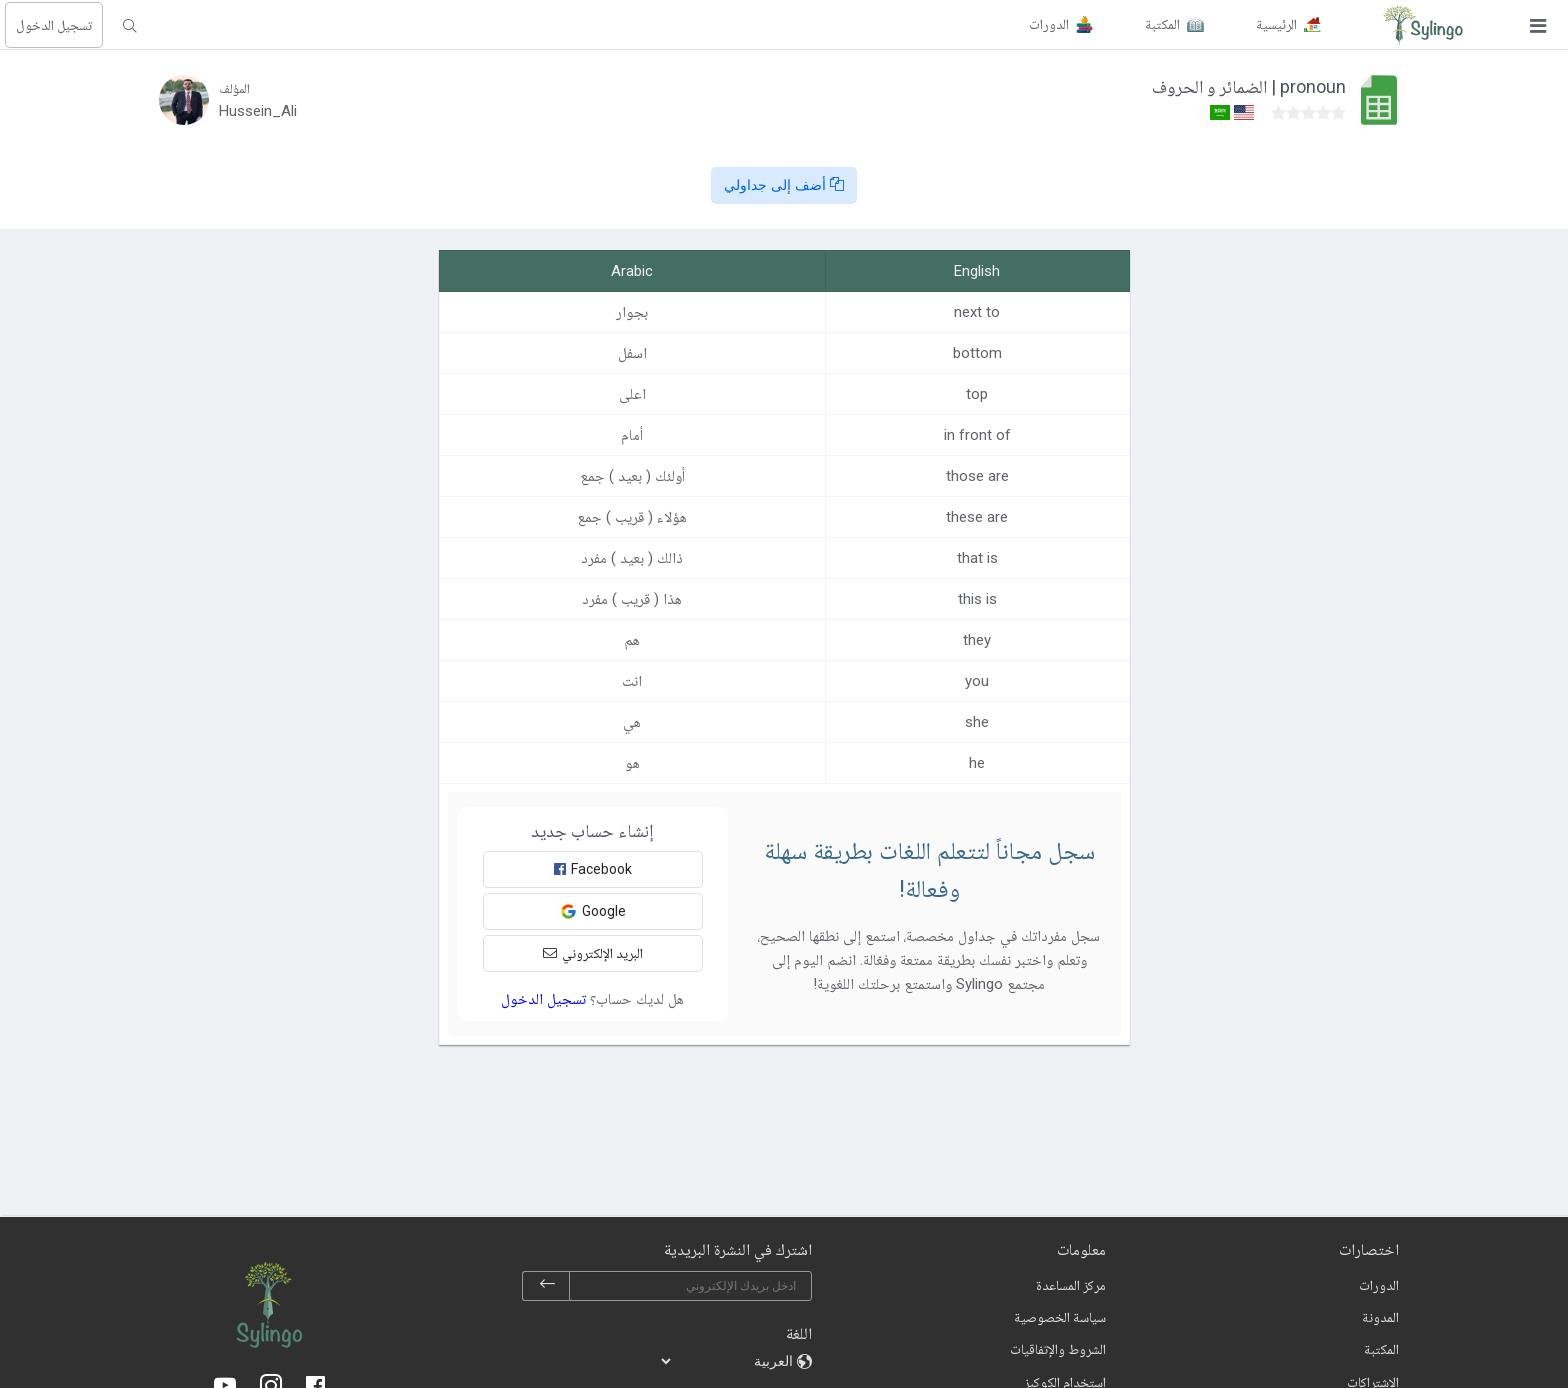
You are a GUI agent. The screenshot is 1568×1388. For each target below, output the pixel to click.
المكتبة (1381, 1349)
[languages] (728, 1361)
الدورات (1379, 1285)
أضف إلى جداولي (784, 185)
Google (593, 911)
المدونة (1380, 1317)
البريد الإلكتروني (593, 953)
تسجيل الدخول (54, 25)
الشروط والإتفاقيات (1058, 1349)
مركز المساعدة (1071, 1285)
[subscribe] (547, 1286)
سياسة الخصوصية (1060, 1317)
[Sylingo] (1423, 25)
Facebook (593, 869)
